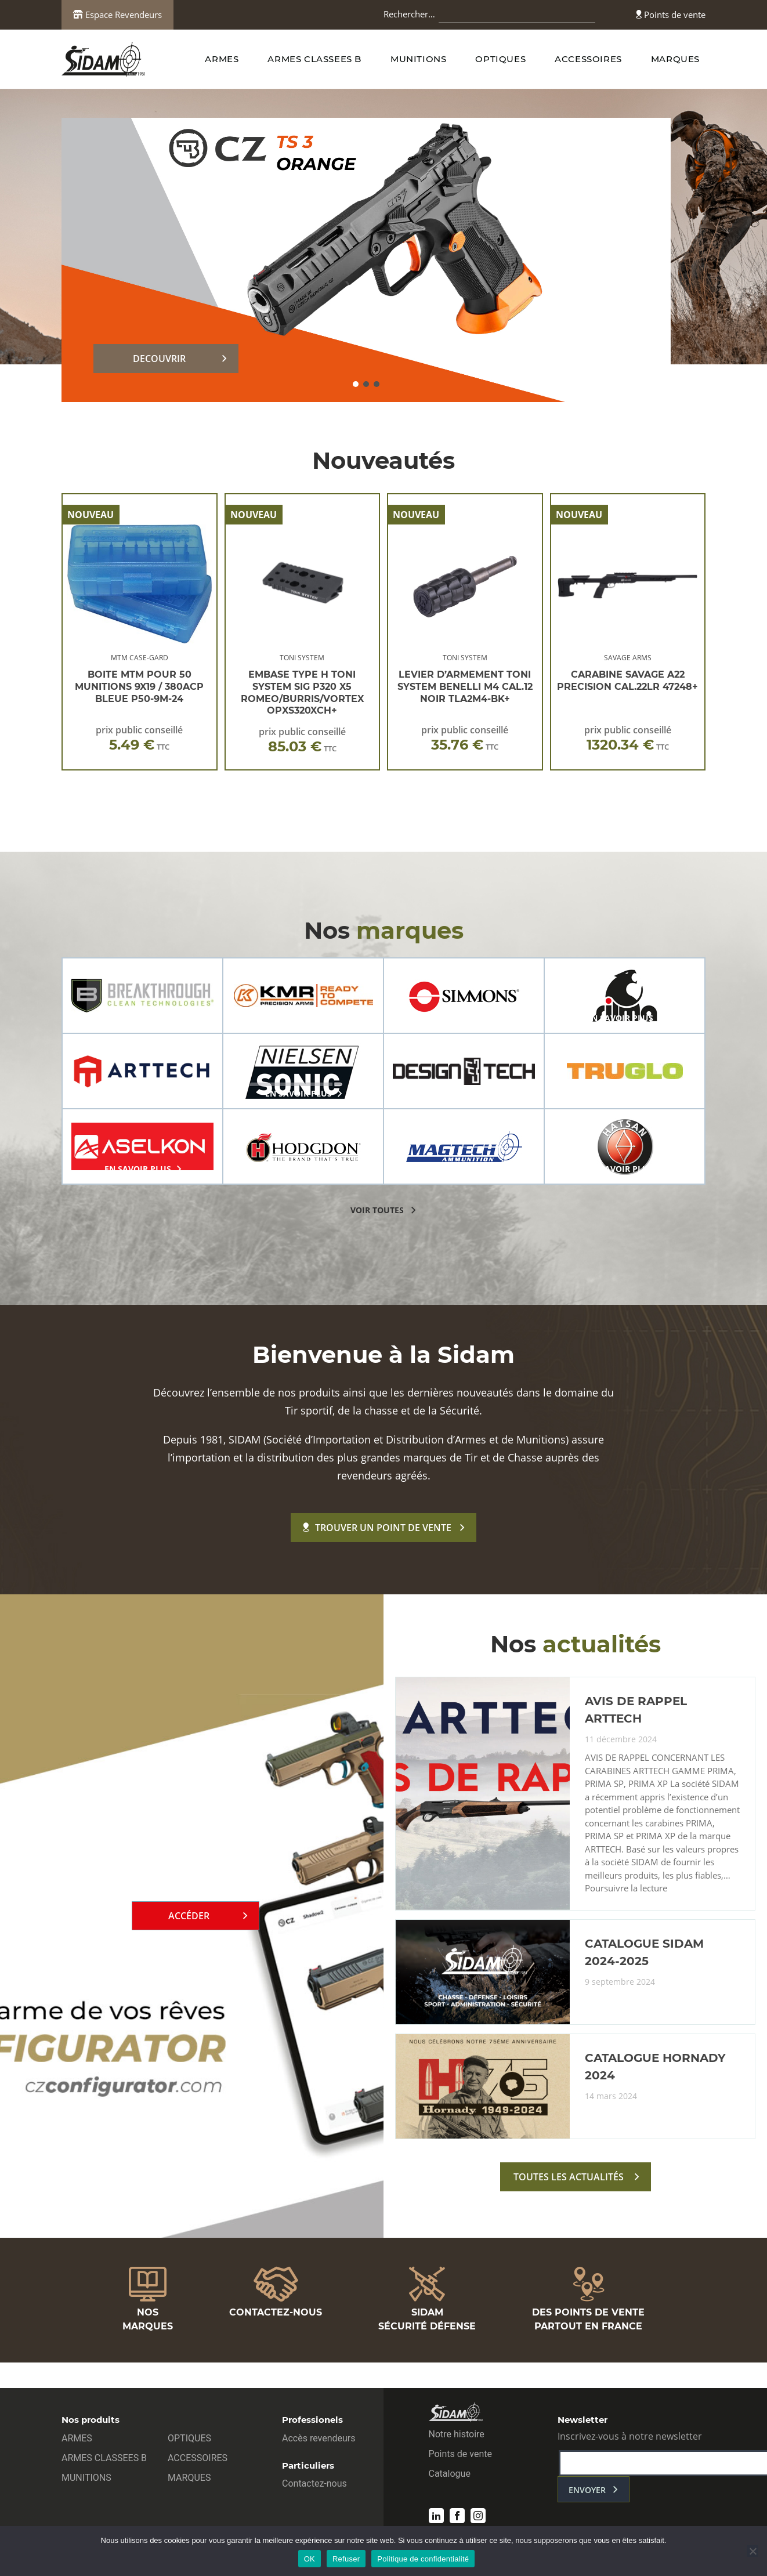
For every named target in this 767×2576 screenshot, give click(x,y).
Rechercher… (409, 14)
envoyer (587, 2489)
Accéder (188, 1915)
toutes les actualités (568, 2176)
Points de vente (671, 14)
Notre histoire (456, 2434)
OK (309, 2559)
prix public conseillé (139, 738)
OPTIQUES (500, 58)
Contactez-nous (314, 2483)
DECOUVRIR (159, 358)
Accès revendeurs (319, 2438)
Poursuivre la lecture (626, 1888)
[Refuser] (752, 2551)
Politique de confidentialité (423, 2559)
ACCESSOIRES (588, 58)
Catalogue (450, 2473)
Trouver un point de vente (377, 1527)
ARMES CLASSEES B (314, 58)
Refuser (346, 2559)
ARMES (221, 58)
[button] (356, 384)
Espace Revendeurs (117, 14)
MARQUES (675, 58)
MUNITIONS (418, 58)
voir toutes (377, 1209)
